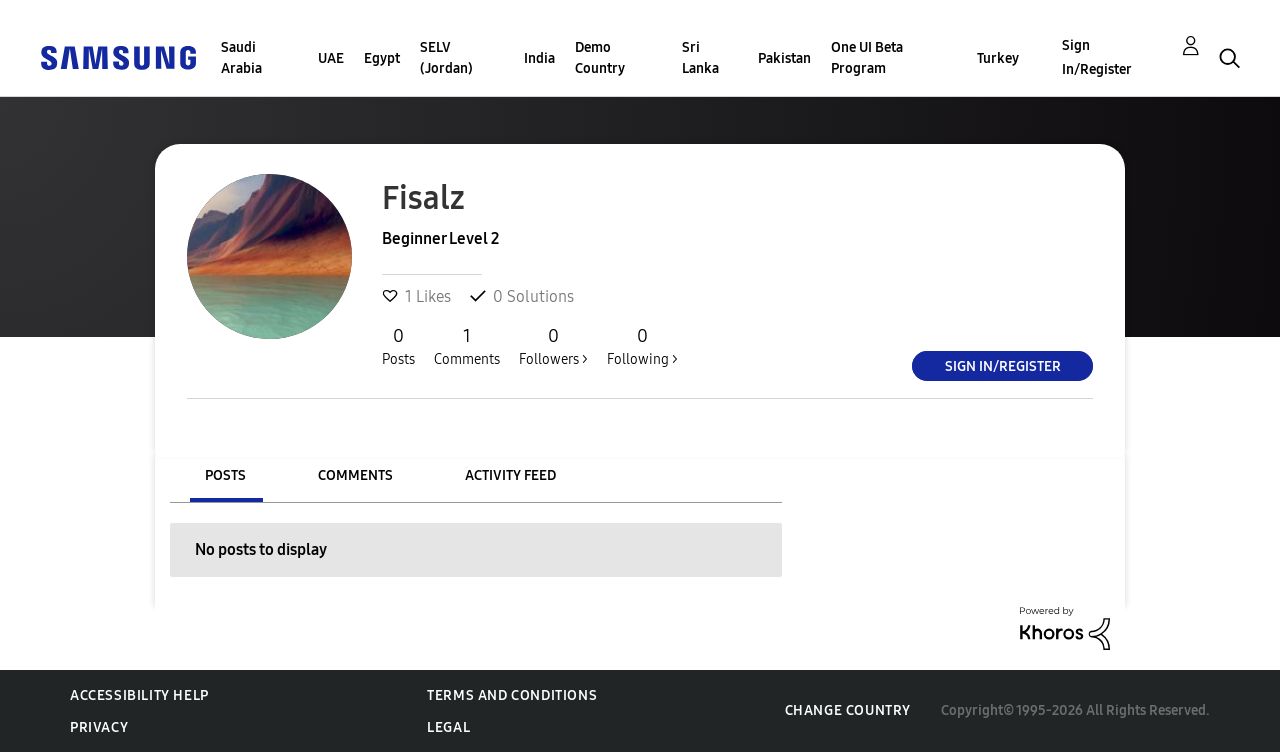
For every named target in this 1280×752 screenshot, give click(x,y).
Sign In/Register (1097, 57)
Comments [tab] (355, 475)
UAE (331, 58)
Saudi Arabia (241, 58)
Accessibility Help (139, 695)
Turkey (998, 58)
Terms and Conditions (512, 695)
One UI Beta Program (867, 58)
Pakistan (784, 58)
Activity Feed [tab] (510, 475)
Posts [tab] (225, 475)
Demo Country (600, 58)
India (539, 58)
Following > (642, 346)
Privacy (99, 727)
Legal (448, 727)
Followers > (553, 346)
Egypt (382, 58)
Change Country (848, 710)
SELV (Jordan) (446, 58)
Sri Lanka (700, 58)
